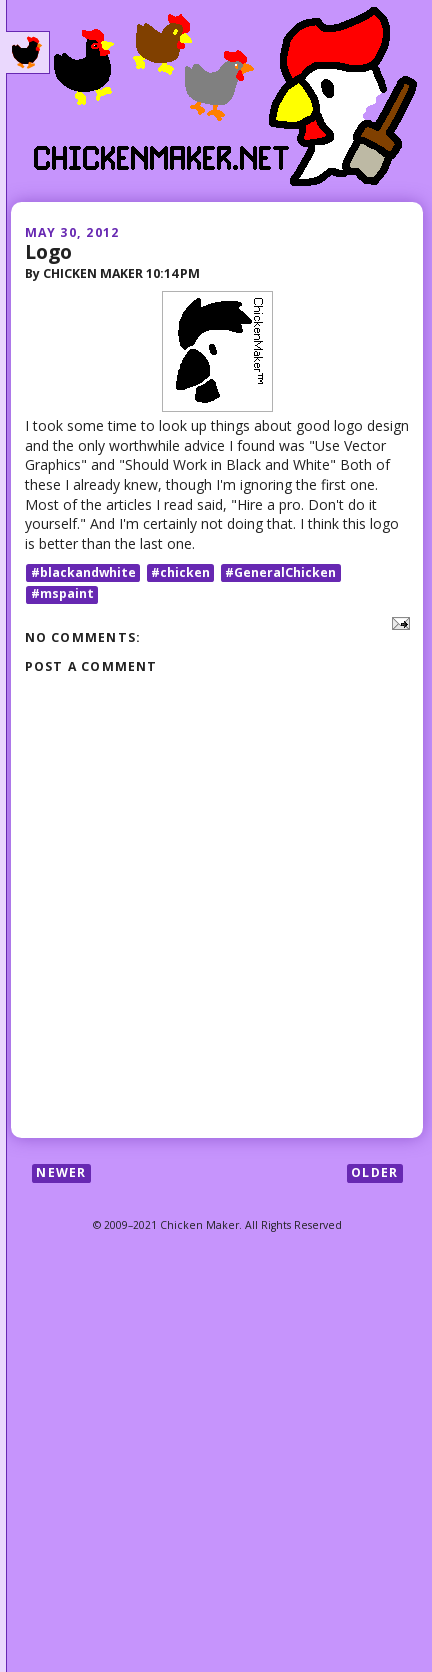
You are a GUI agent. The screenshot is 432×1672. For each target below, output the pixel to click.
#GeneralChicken (280, 572)
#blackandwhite (83, 572)
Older (374, 1172)
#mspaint (62, 594)
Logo (48, 251)
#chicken (180, 572)
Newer (61, 1172)
